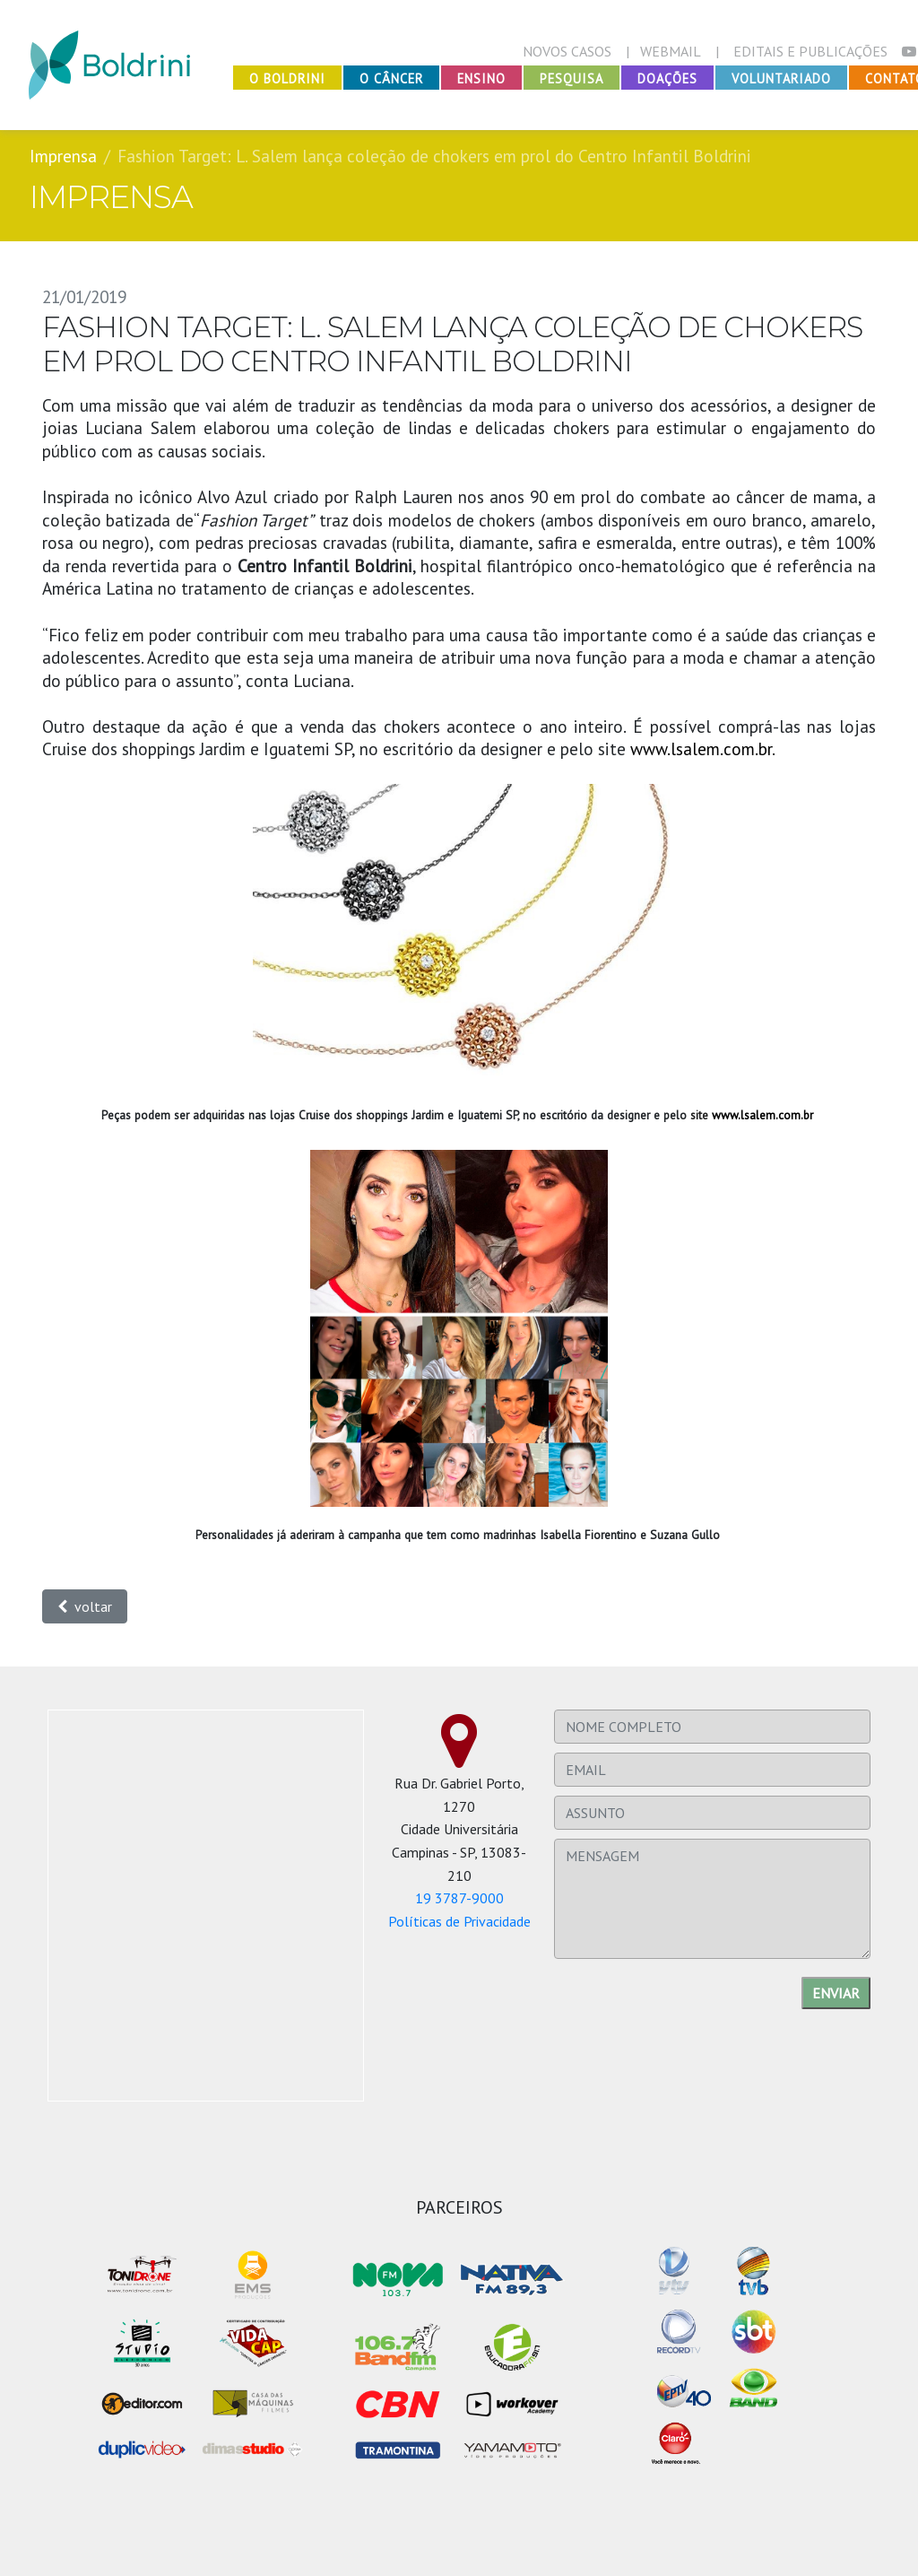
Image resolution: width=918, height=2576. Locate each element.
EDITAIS (810, 51)
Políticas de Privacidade (459, 1921)
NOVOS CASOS (567, 51)
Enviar (836, 1993)
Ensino (481, 78)
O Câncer (391, 78)
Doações (667, 78)
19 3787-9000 (459, 1898)
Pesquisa (571, 78)
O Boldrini (287, 78)
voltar (84, 1606)
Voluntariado (781, 78)
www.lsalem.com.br (701, 748)
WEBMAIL (670, 51)
